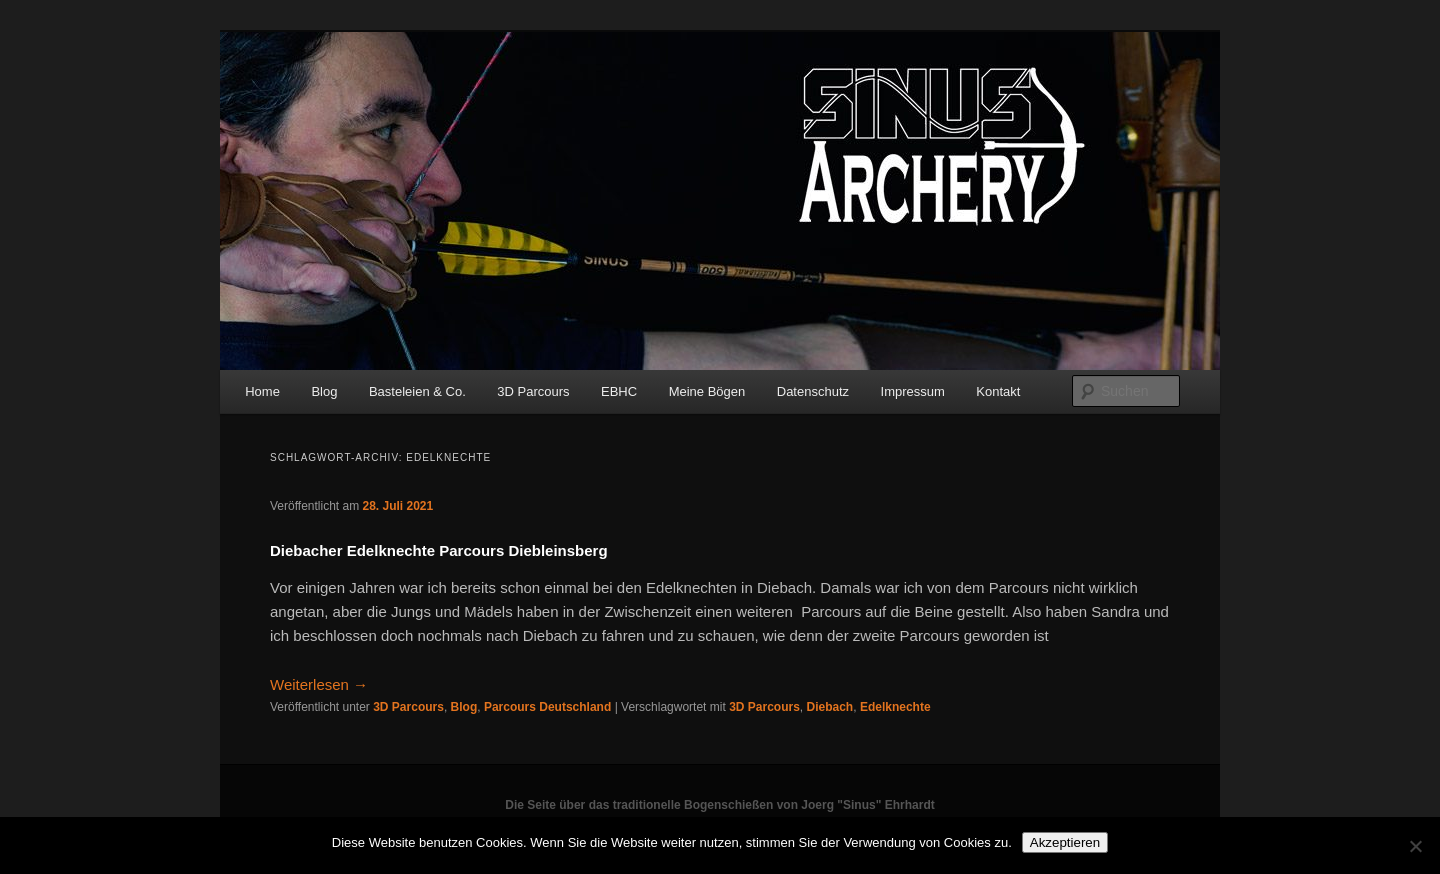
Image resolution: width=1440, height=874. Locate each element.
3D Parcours (533, 391)
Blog (324, 391)
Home (262, 391)
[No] (1415, 846)
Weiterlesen (319, 684)
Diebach (830, 707)
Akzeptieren (1065, 842)
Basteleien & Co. (417, 391)
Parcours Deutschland (547, 707)
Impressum (913, 391)
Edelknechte (895, 707)
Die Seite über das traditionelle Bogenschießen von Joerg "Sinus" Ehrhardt (719, 805)
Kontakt (998, 391)
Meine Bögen (707, 391)
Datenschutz (813, 391)
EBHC (619, 391)
